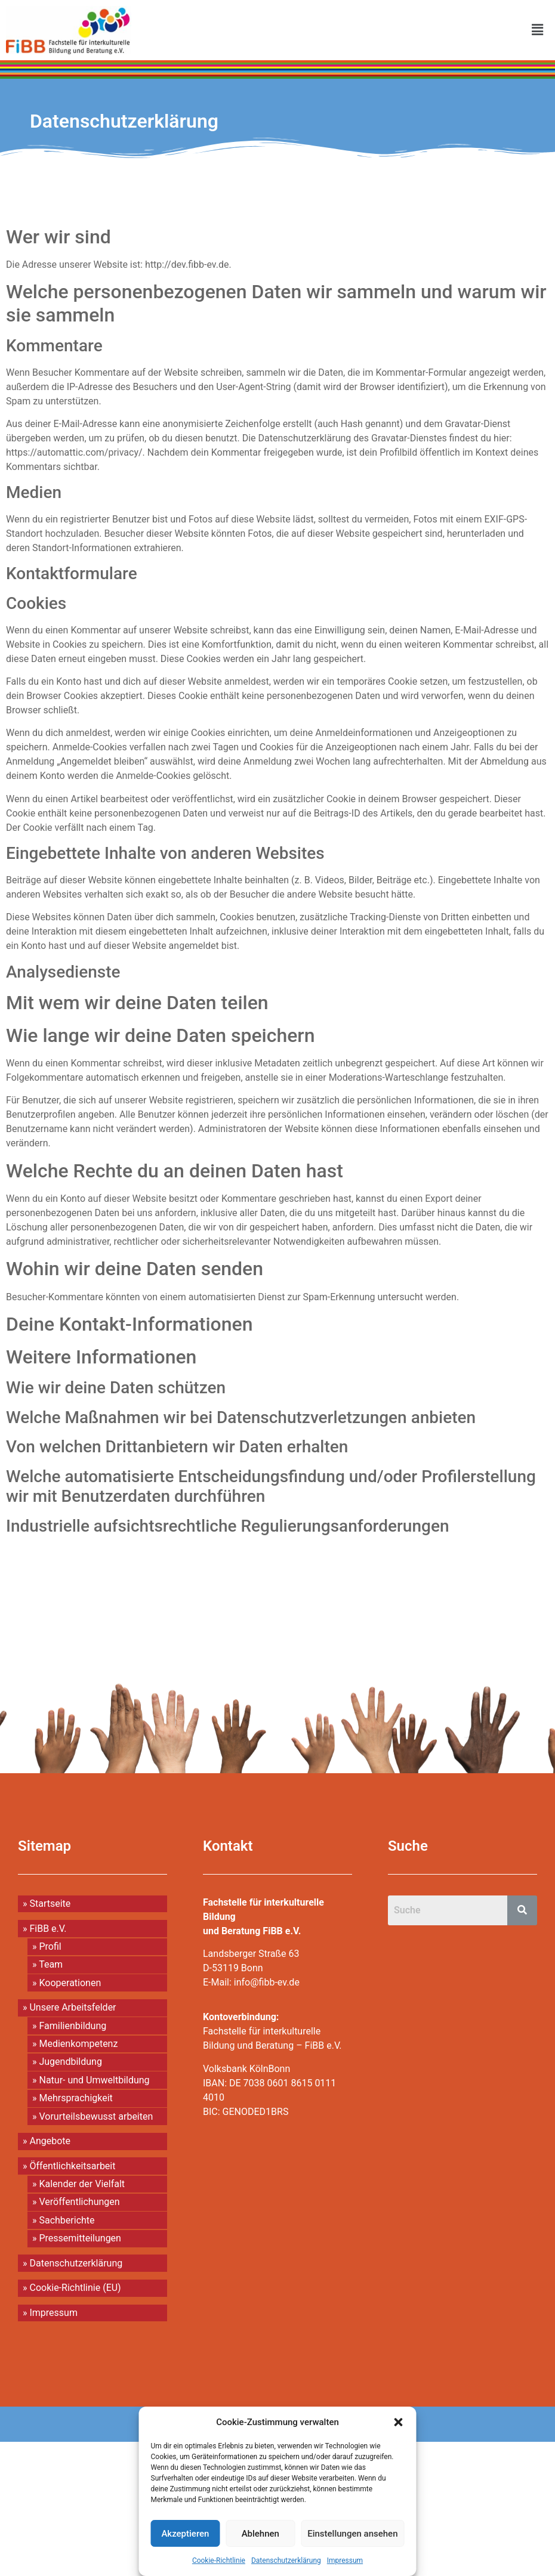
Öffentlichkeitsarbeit (72, 2166)
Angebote (49, 2141)
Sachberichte (66, 2220)
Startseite (49, 1903)
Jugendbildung (70, 2061)
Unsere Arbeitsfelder (72, 2007)
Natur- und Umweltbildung (94, 2080)
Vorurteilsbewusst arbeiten (96, 2116)
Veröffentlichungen (79, 2201)
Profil (50, 1946)
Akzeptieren (185, 2533)
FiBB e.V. (47, 1928)
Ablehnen (260, 2533)
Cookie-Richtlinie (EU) (75, 2287)
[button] (399, 2422)
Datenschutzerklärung (286, 2560)
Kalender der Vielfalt (82, 2184)
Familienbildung (72, 2025)
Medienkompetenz (78, 2043)
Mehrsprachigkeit (75, 2098)
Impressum (345, 2560)
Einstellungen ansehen (352, 2533)
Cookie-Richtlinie (218, 2560)
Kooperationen (70, 1983)
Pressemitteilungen (80, 2238)
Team (51, 1964)
